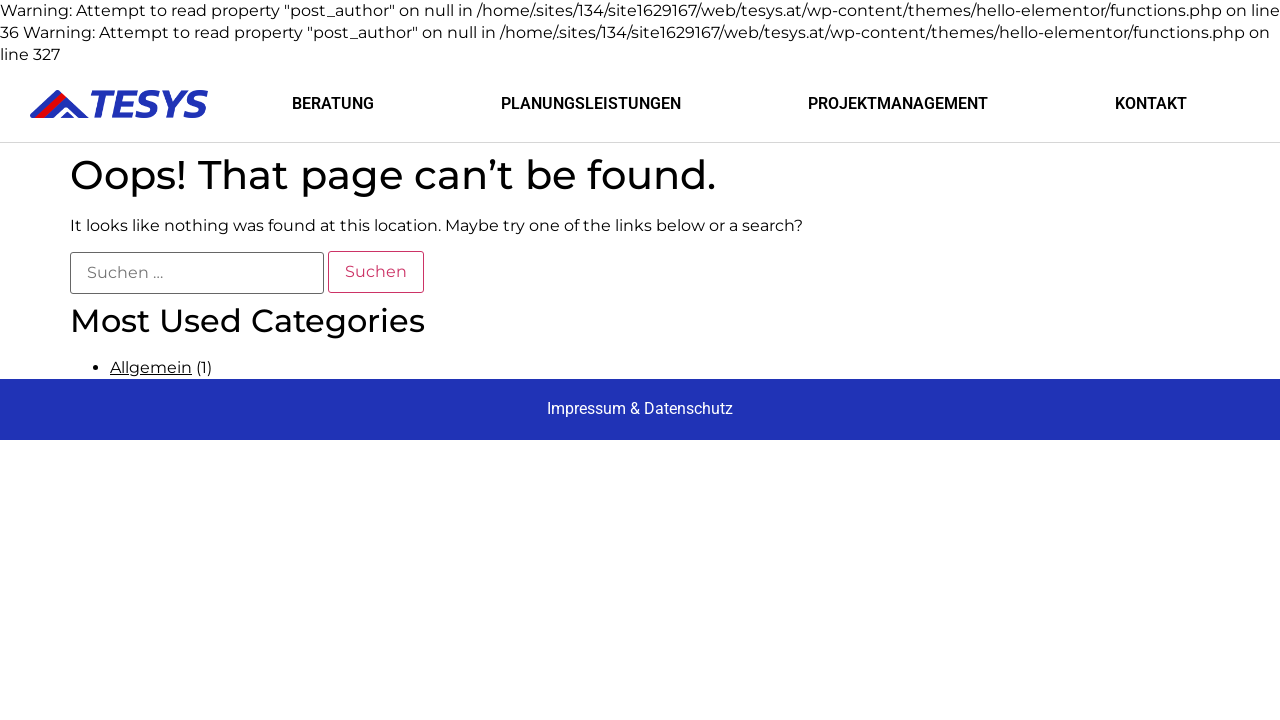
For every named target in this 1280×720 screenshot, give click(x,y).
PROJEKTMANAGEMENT (898, 103)
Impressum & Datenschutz (640, 408)
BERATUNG (333, 103)
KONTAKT (1151, 103)
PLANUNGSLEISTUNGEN (591, 103)
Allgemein (151, 367)
